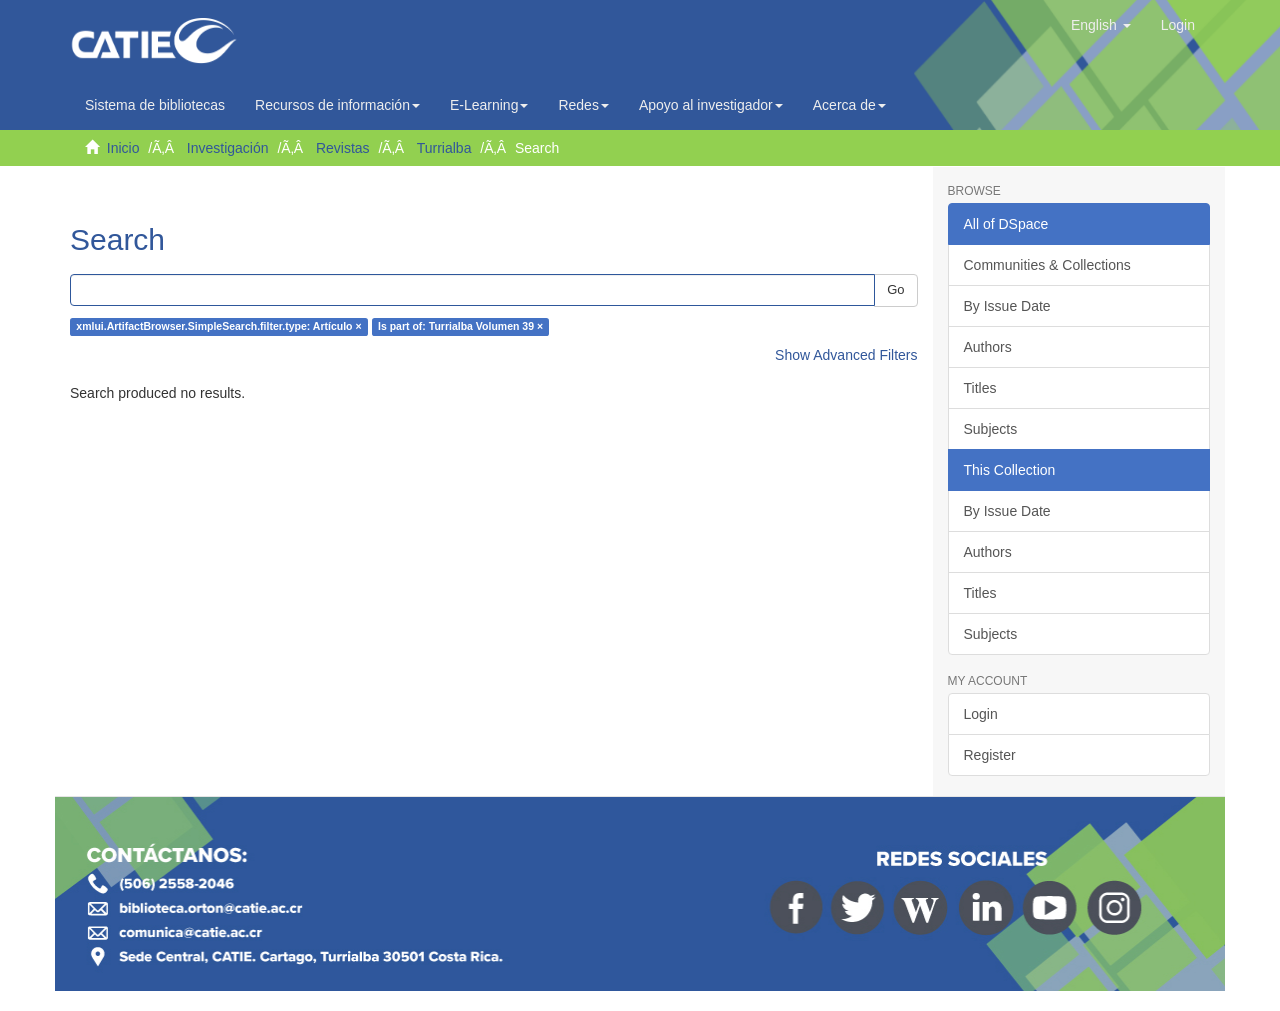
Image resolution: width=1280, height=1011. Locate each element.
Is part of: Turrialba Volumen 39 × (460, 327)
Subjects (991, 429)
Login (981, 714)
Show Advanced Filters (846, 355)
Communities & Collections (1047, 265)
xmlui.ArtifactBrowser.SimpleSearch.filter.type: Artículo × (218, 327)
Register (990, 755)
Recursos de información (337, 105)
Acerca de (849, 105)
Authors (988, 347)
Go (895, 289)
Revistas (343, 148)
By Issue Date (1007, 306)
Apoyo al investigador (711, 105)
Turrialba (444, 148)
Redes (583, 105)
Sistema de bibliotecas (155, 105)
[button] (1101, 25)
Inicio (123, 148)
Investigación (228, 148)
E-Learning (489, 105)
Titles (980, 388)
